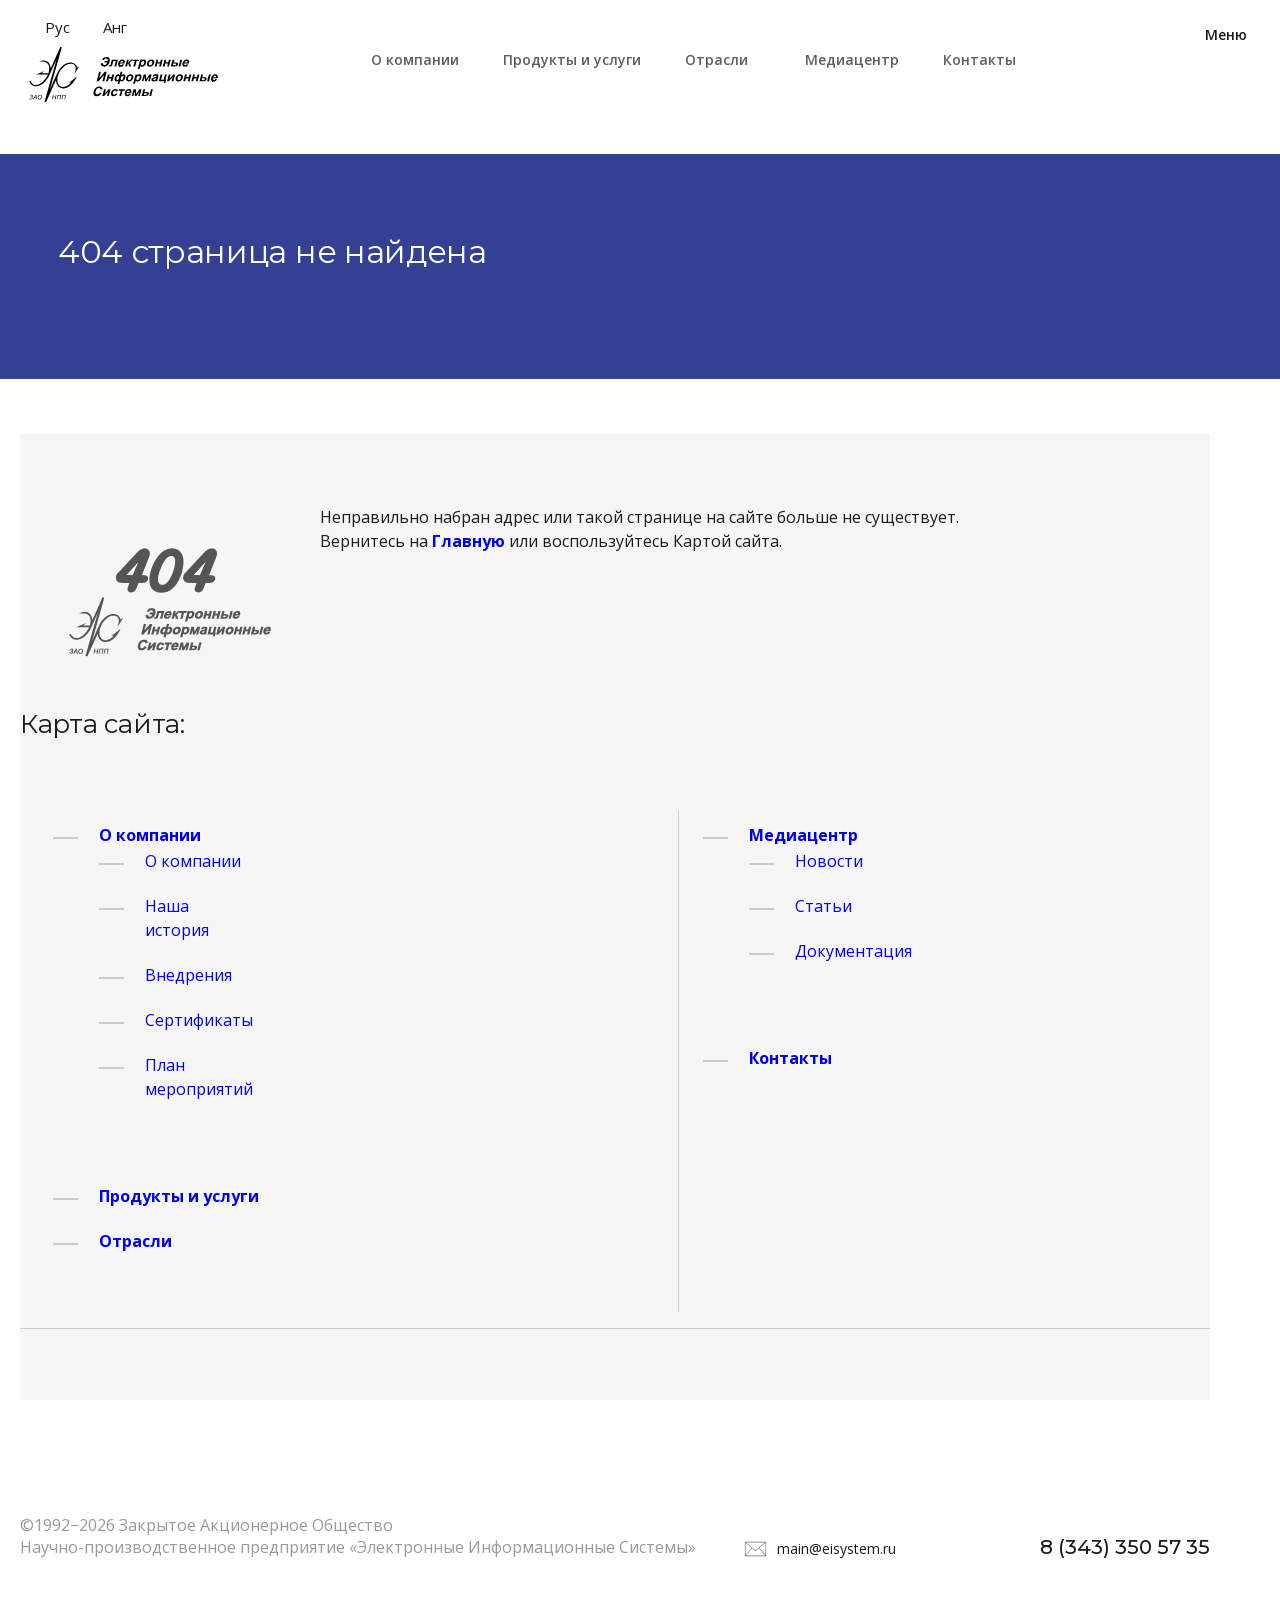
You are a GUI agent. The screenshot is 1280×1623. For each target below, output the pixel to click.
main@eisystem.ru (836, 1548)
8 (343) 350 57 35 (1125, 1547)
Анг (115, 27)
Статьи (823, 906)
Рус (57, 27)
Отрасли (716, 59)
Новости (829, 861)
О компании (415, 59)
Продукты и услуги (572, 59)
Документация (853, 951)
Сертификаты (199, 1020)
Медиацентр (852, 59)
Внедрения (188, 975)
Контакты (979, 59)
